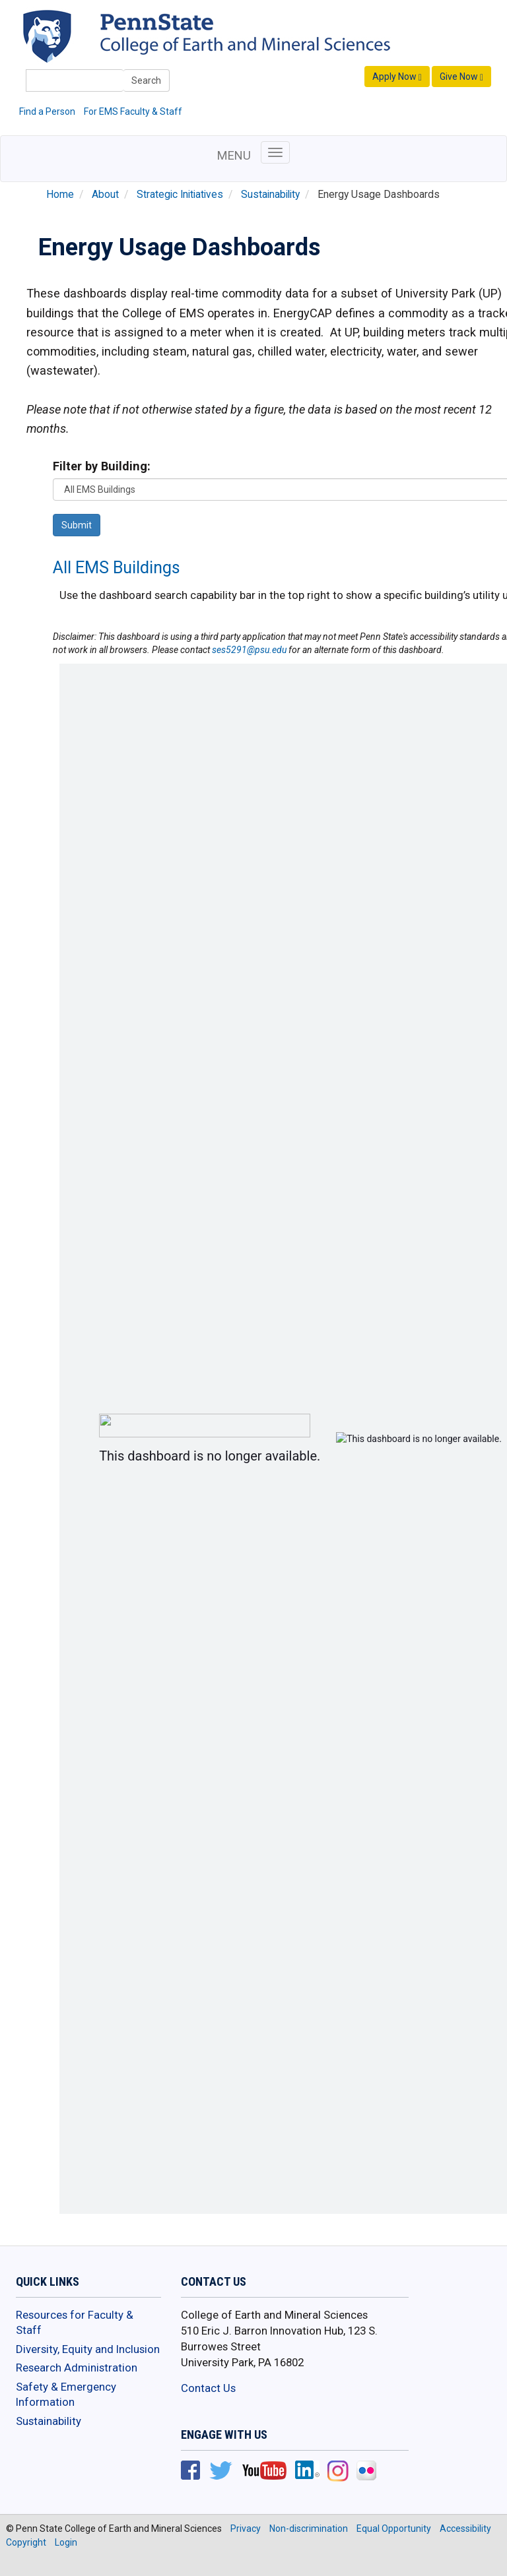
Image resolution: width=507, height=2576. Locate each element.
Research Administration (76, 2367)
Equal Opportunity (393, 2528)
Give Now (461, 76)
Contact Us (208, 2388)
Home (60, 195)
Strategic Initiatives (180, 195)
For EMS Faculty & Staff (133, 111)
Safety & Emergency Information (66, 2394)
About (105, 195)
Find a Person (47, 111)
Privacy (245, 2528)
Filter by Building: (102, 466)
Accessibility (465, 2528)
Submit (76, 525)
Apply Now (397, 76)
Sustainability (270, 195)
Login (66, 2542)
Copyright (26, 2542)
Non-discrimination (308, 2528)
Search (146, 80)
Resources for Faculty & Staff (74, 2322)
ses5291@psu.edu (249, 649)
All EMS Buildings (116, 567)
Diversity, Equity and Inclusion (88, 2349)
